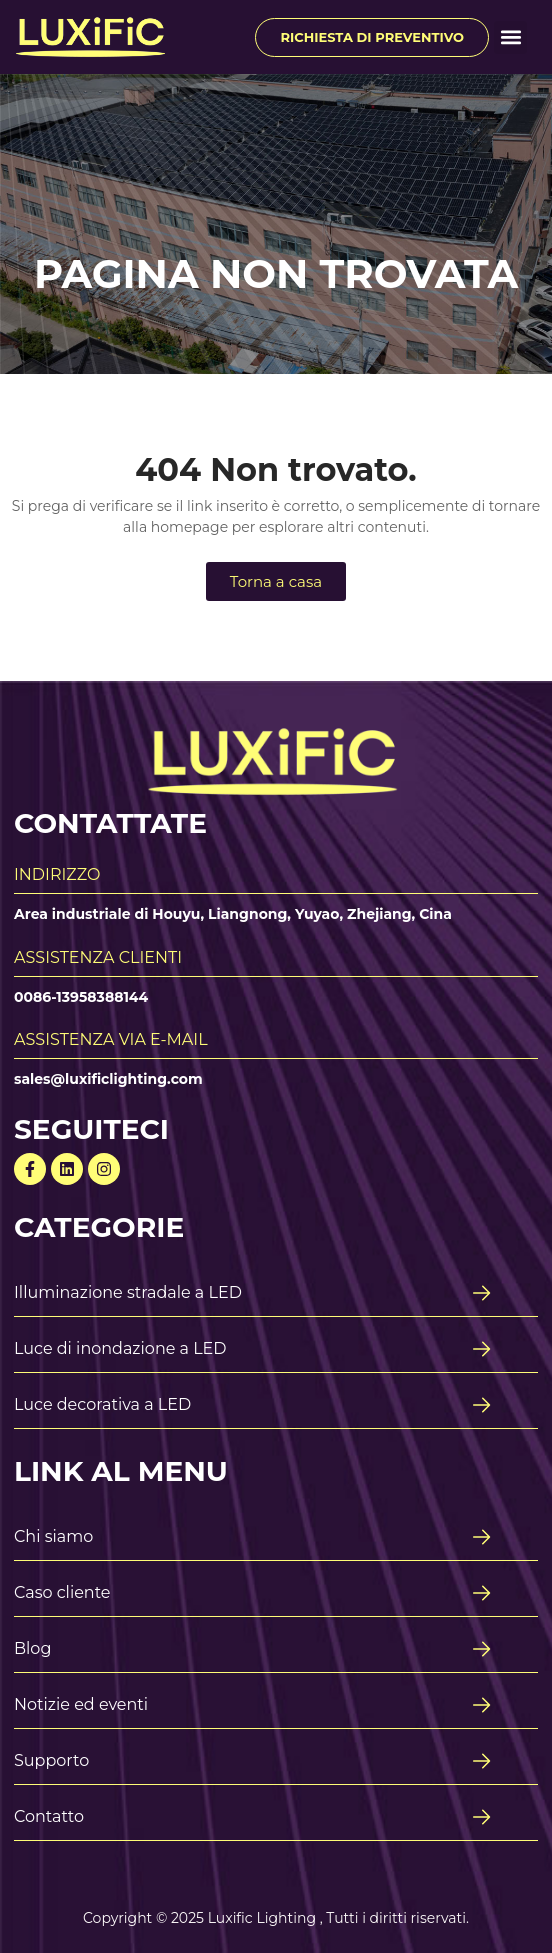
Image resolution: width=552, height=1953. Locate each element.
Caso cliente (62, 1592)
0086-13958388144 (81, 997)
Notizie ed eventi (81, 1704)
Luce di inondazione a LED (120, 1348)
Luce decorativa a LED (102, 1404)
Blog (32, 1648)
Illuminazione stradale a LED (128, 1292)
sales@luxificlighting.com (108, 1079)
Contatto (49, 1816)
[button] (510, 37)
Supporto (51, 1760)
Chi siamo (53, 1536)
